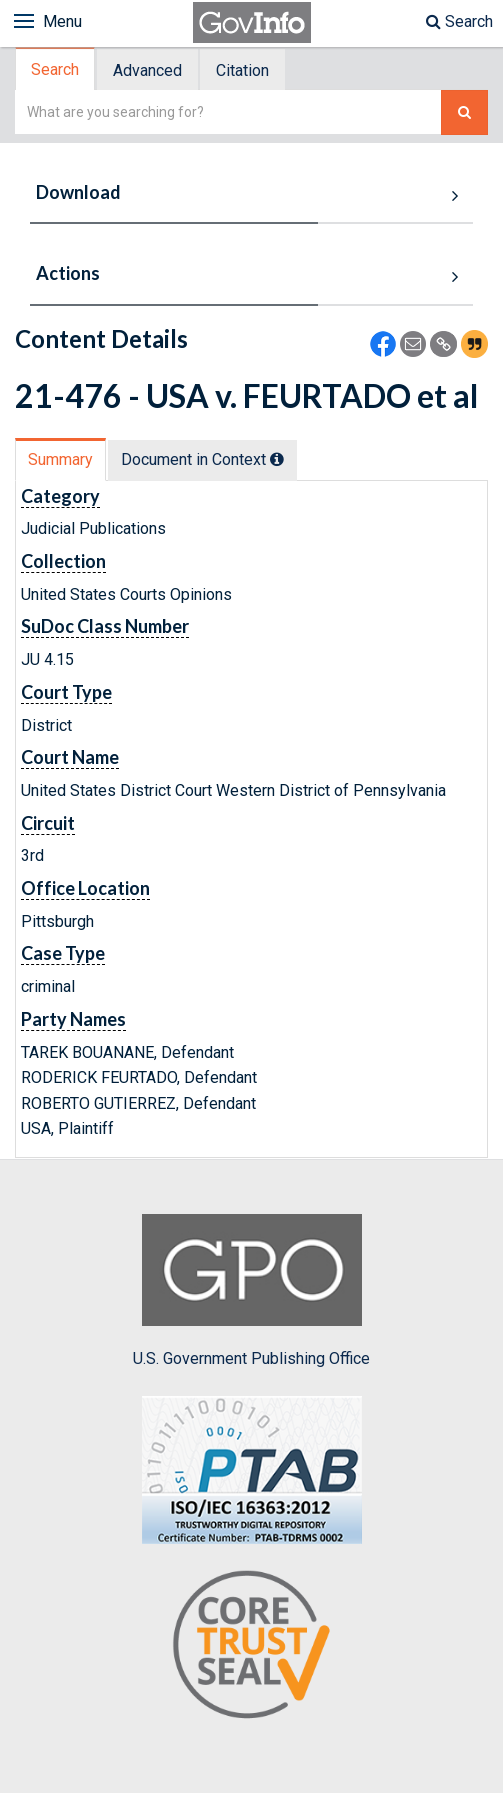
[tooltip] (277, 459)
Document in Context (202, 459)
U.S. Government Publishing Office (251, 1291)
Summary (60, 459)
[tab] (56, 69)
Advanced (147, 70)
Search (459, 21)
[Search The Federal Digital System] (464, 112)
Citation (242, 70)
